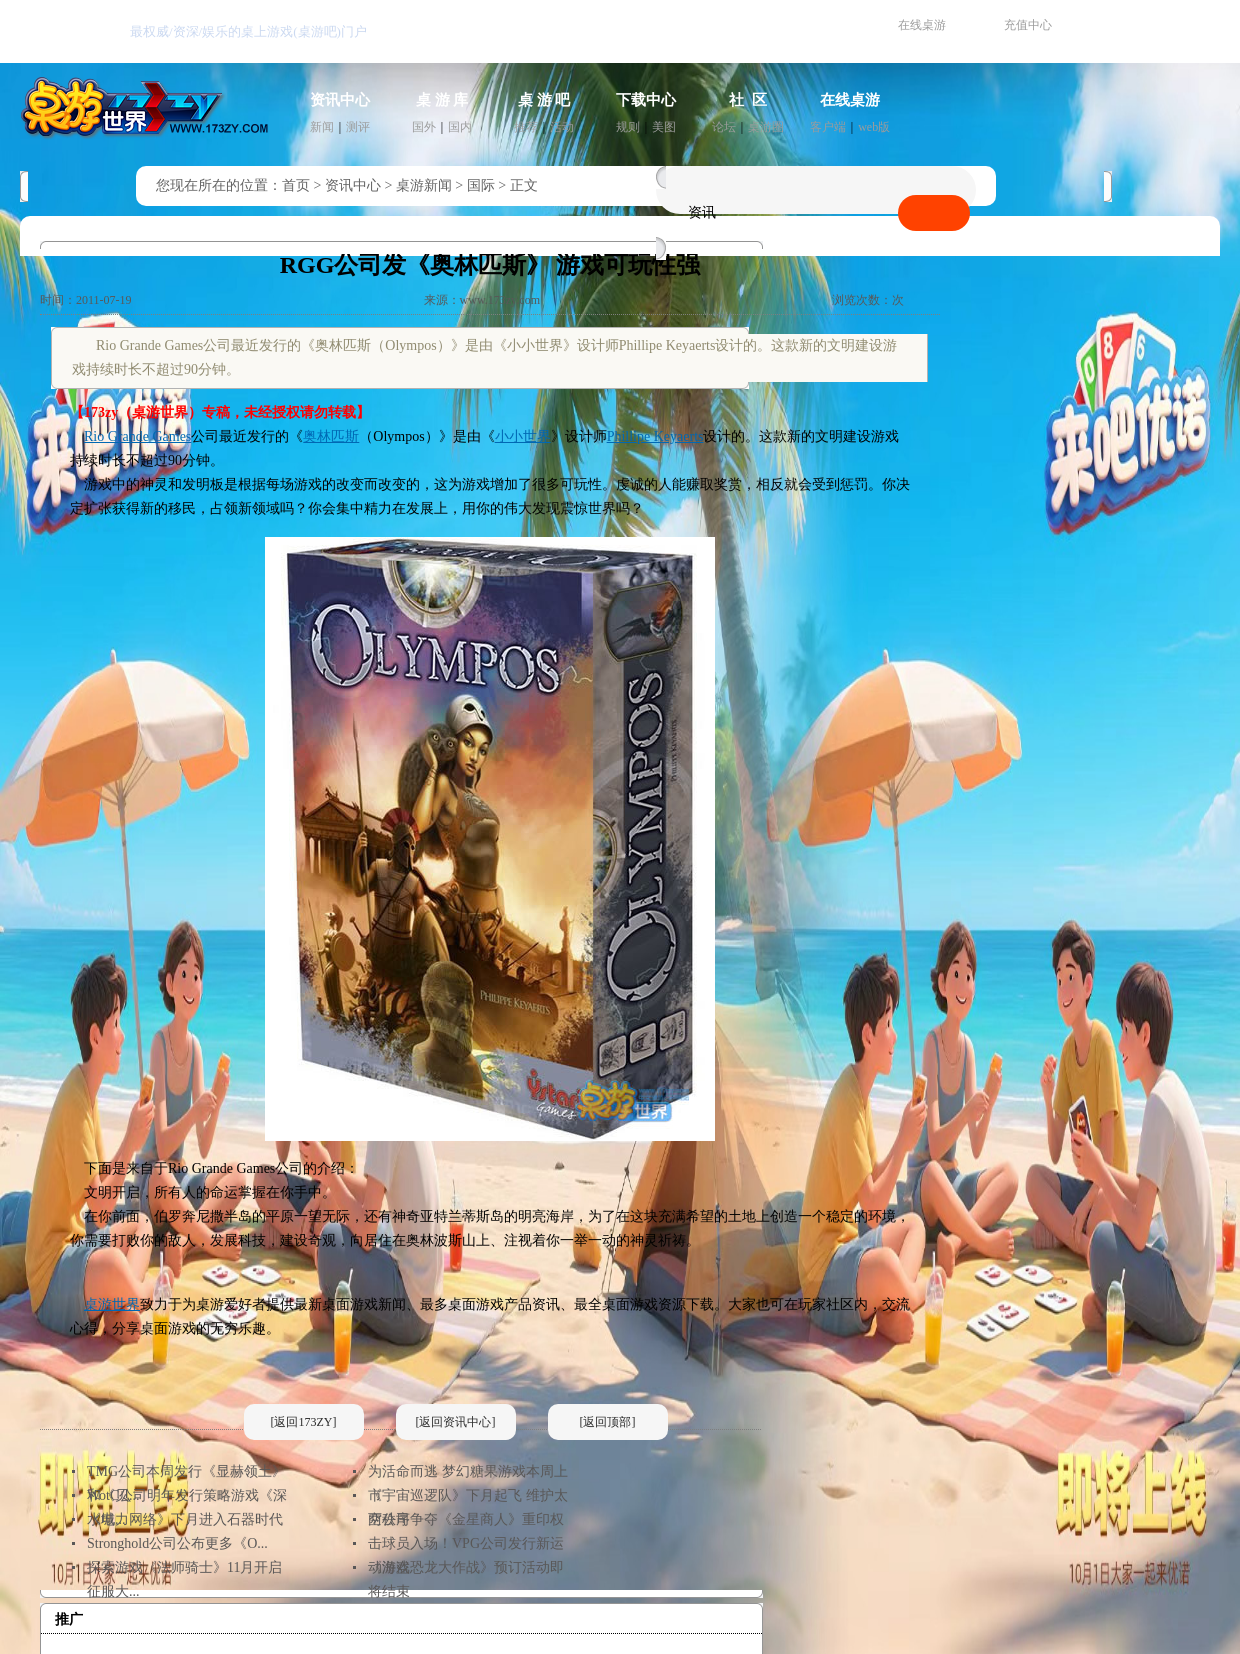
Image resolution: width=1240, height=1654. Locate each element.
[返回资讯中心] (456, 1422)
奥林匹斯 (331, 436)
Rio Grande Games (137, 436)
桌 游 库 (442, 100)
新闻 (322, 127)
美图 (664, 127)
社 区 (748, 100)
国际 (481, 185)
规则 (628, 127)
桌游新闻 (424, 185)
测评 (358, 127)
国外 (424, 127)
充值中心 (1028, 25)
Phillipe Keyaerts (655, 436)
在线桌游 (922, 25)
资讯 (702, 212)
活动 (562, 127)
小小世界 (523, 436)
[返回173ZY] (304, 1422)
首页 (296, 185)
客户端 (828, 127)
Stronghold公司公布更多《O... (177, 1543)
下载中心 (646, 100)
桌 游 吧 (544, 100)
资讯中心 (340, 100)
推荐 (526, 127)
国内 (460, 127)
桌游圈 (766, 127)
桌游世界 (112, 1304)
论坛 (724, 127)
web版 (874, 127)
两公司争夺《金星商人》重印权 (466, 1519)
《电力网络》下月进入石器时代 (185, 1519)
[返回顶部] (608, 1422)
